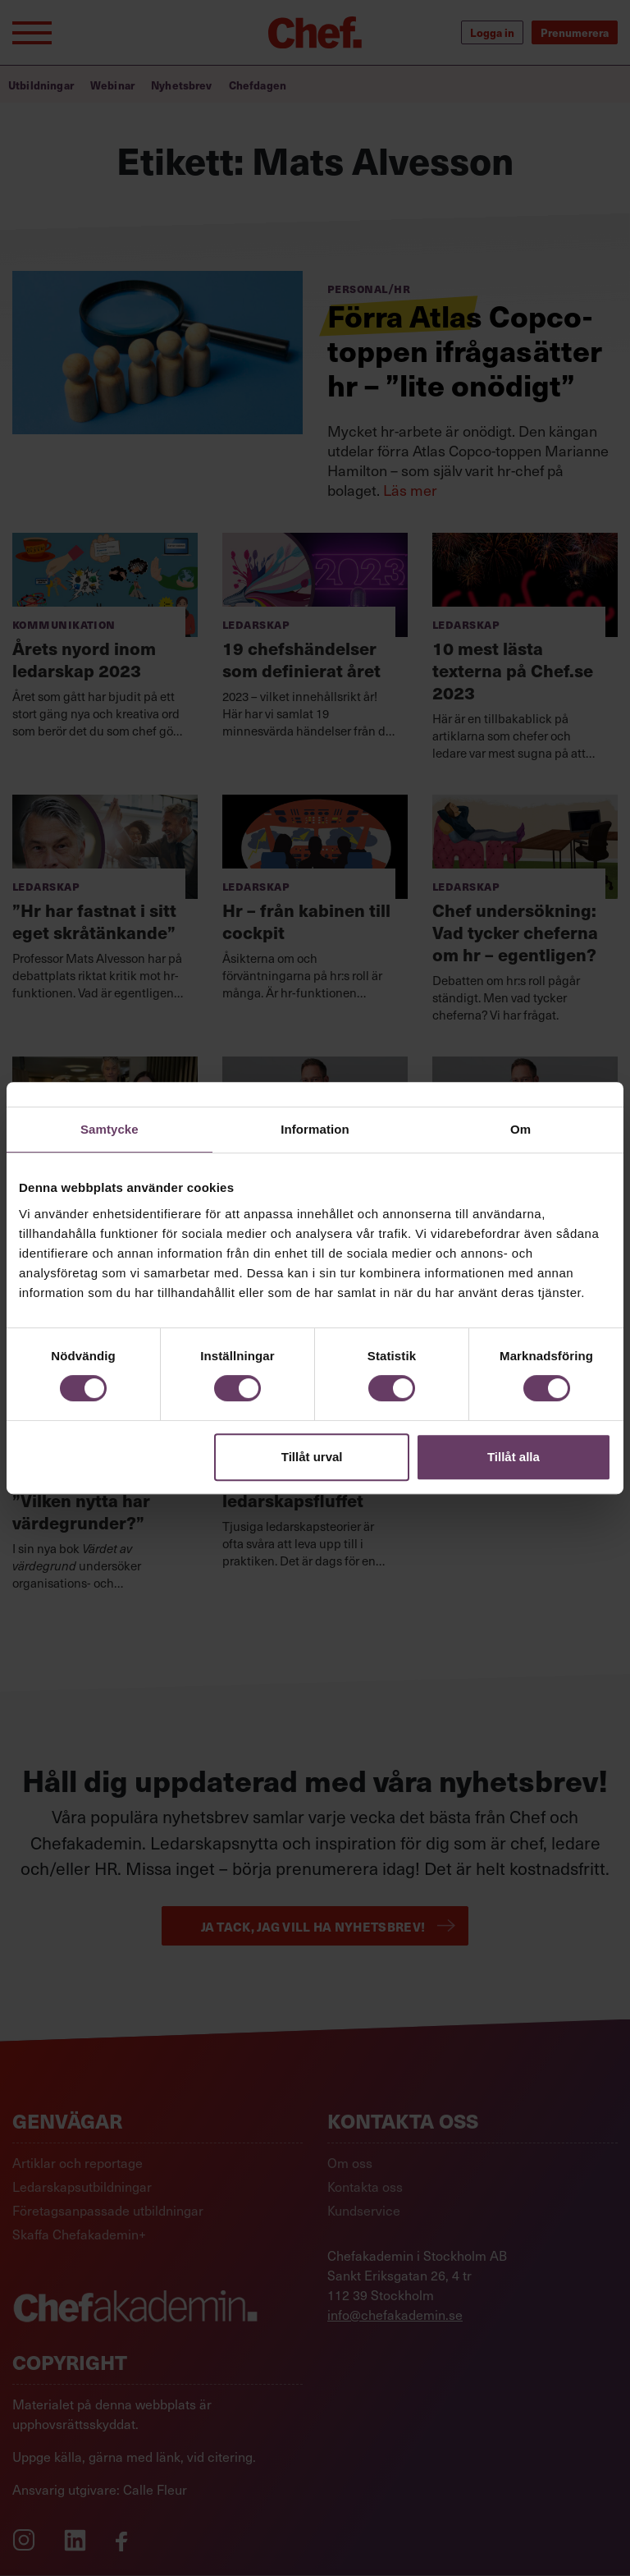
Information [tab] (315, 1129)
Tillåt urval (312, 1457)
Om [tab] (520, 1129)
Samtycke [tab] (109, 1129)
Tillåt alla (513, 1457)
